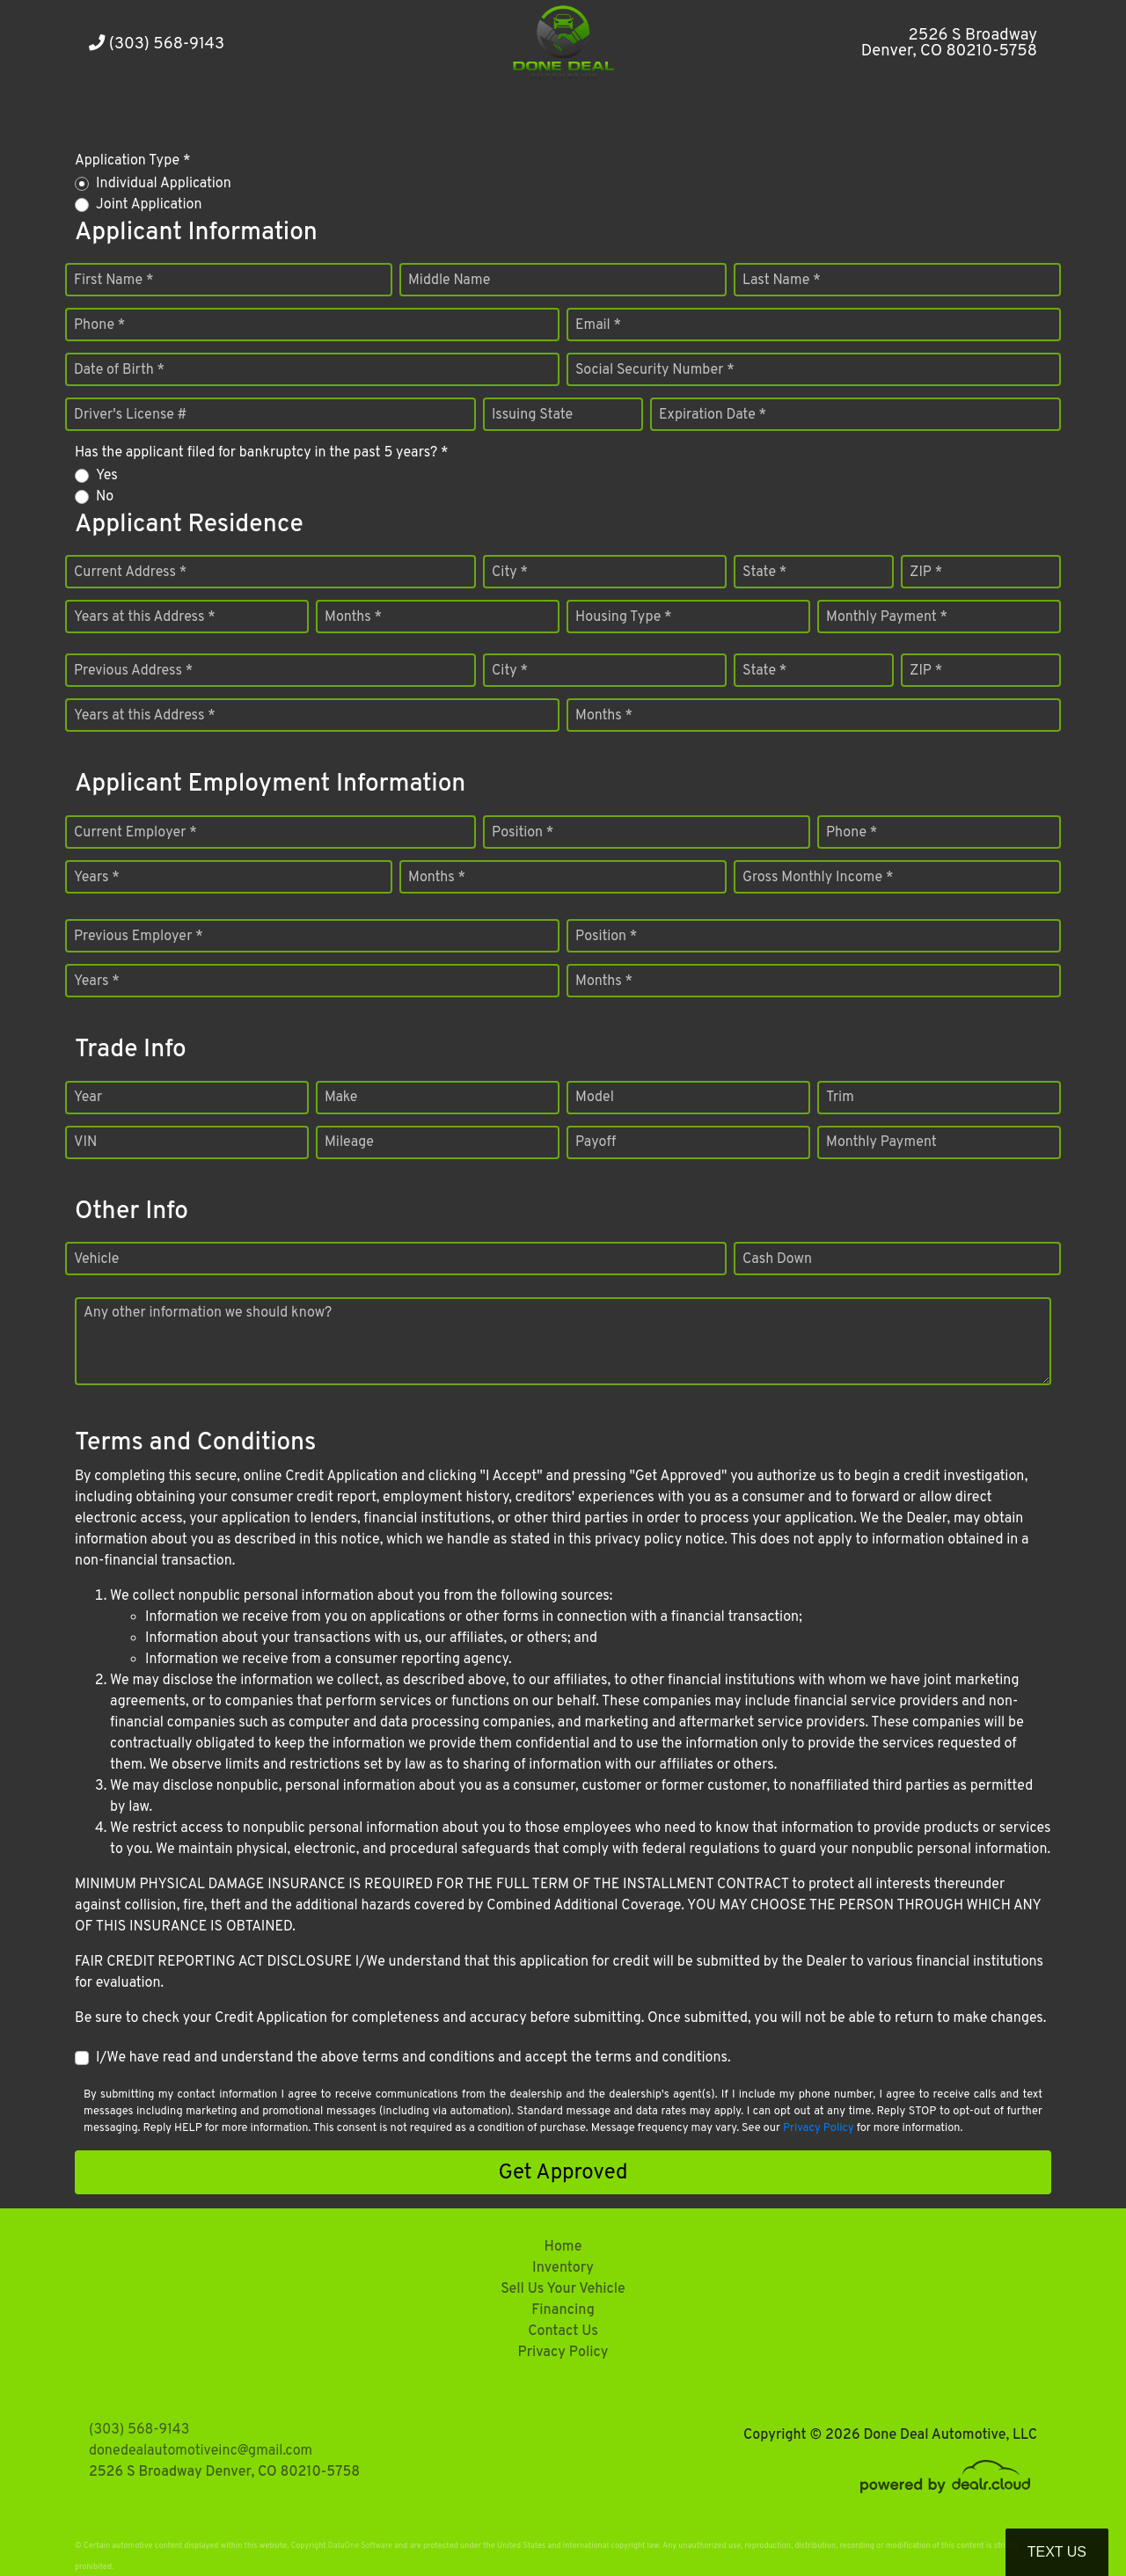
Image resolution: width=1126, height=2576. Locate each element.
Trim (840, 1097)
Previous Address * (133, 671)
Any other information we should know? (208, 1313)
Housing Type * (623, 617)
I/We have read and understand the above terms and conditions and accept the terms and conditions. (413, 2058)
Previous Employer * (138, 936)
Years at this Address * (145, 617)
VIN (85, 1142)
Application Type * (132, 161)
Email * (598, 325)
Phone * (99, 325)
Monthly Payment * (886, 617)
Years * (97, 878)
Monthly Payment (881, 1142)
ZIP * (926, 572)
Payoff (595, 1142)
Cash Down (777, 1259)
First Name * (113, 280)
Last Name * (781, 280)
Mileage (349, 1142)
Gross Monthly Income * (817, 878)
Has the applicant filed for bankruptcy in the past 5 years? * (262, 453)
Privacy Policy (818, 2128)
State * (764, 572)
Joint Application (148, 205)
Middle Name (449, 280)
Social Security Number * (655, 370)
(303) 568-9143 (156, 44)
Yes (107, 476)
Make (341, 1097)
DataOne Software (360, 2545)
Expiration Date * (712, 415)
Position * (522, 833)
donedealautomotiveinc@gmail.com (200, 2451)
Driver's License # (130, 415)
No (104, 497)
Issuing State (532, 415)
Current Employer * (135, 833)
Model (594, 1097)
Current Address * (130, 572)
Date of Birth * (119, 370)
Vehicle (96, 1259)
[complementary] (1073, 2523)
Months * (353, 617)
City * (510, 572)
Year (88, 1097)
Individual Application (163, 184)
